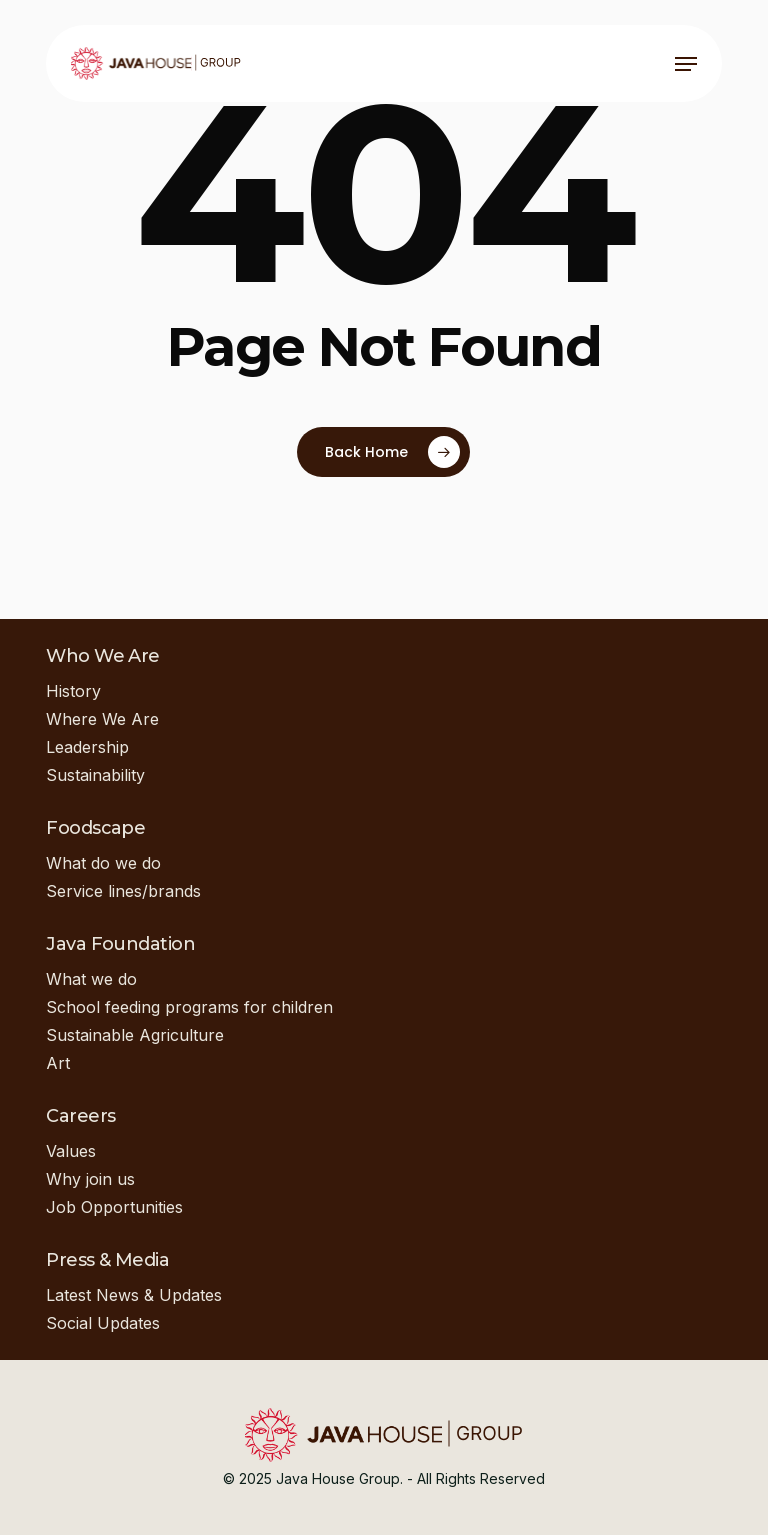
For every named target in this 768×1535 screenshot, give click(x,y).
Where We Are (102, 719)
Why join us (90, 1179)
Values (71, 1151)
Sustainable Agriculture (135, 1035)
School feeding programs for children (189, 1007)
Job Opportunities (114, 1207)
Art (58, 1063)
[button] (686, 64)
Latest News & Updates (134, 1295)
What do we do (103, 863)
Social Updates (103, 1323)
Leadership (87, 747)
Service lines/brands (123, 891)
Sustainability (95, 775)
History (73, 691)
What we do (91, 979)
